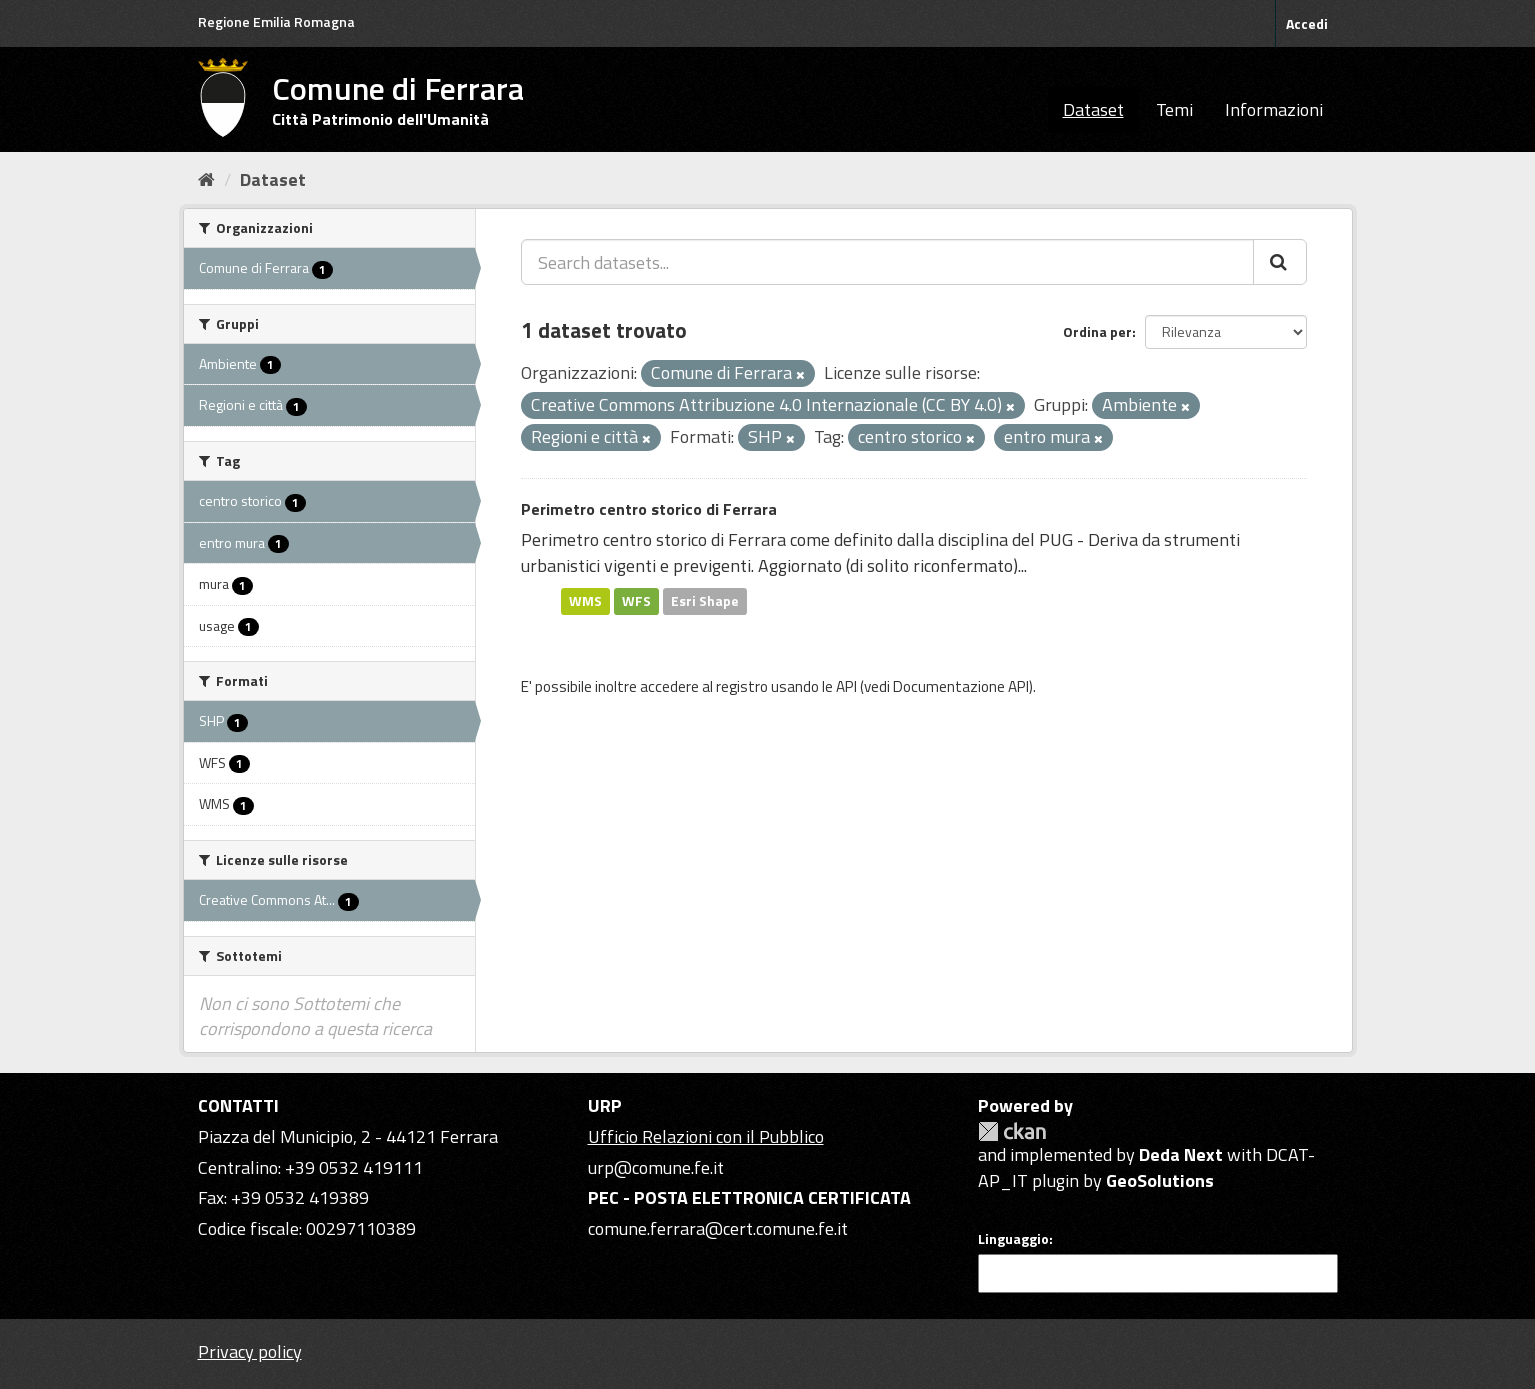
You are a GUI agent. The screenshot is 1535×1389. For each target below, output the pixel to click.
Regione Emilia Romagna (276, 21)
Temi (1174, 109)
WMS (585, 601)
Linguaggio (1013, 1239)
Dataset (1093, 109)
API (846, 686)
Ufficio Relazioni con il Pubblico (706, 1136)
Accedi (1307, 23)
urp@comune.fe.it (656, 1167)
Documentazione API (961, 686)
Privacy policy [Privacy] (250, 1351)
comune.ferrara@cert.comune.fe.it (718, 1228)
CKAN (1012, 1131)
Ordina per (1097, 331)
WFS (636, 601)
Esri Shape (705, 601)
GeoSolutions (1160, 1180)
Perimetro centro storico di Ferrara (649, 509)
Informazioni (1274, 109)
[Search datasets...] (887, 262)
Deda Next (1181, 1154)
